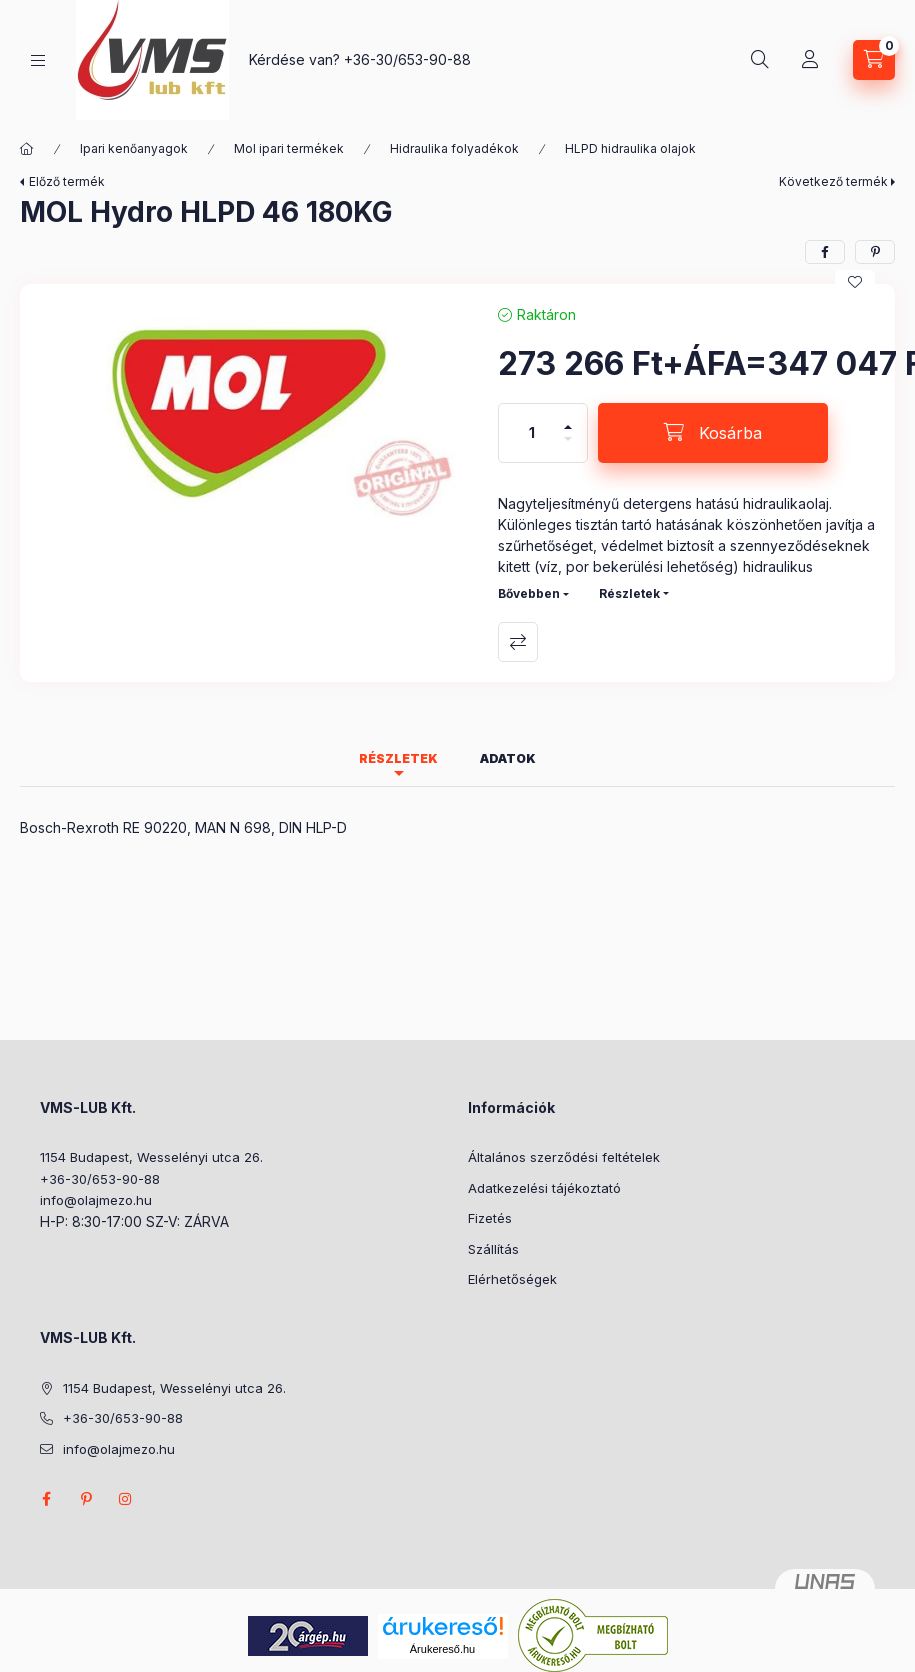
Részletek (629, 593)
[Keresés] (760, 60)
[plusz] (568, 418)
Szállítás (493, 1249)
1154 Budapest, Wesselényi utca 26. (151, 1157)
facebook (46, 1499)
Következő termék (833, 181)
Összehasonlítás (518, 642)
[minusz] (568, 447)
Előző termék (67, 181)
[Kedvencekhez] (855, 282)
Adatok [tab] (508, 758)
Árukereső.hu (442, 1649)
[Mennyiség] (532, 433)
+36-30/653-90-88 (407, 59)
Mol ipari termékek (289, 148)
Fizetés (490, 1218)
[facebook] (825, 252)
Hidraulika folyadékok (454, 148)
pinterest (86, 1499)
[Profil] (810, 60)
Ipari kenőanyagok (134, 148)
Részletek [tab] (398, 758)
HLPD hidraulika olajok (630, 148)
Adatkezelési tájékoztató (544, 1188)
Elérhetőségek (512, 1279)
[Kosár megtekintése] (874, 60)
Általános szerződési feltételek (564, 1157)
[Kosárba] (713, 433)
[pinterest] (875, 252)
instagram (126, 1499)
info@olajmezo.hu (96, 1200)
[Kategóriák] (38, 60)
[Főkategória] (27, 149)
